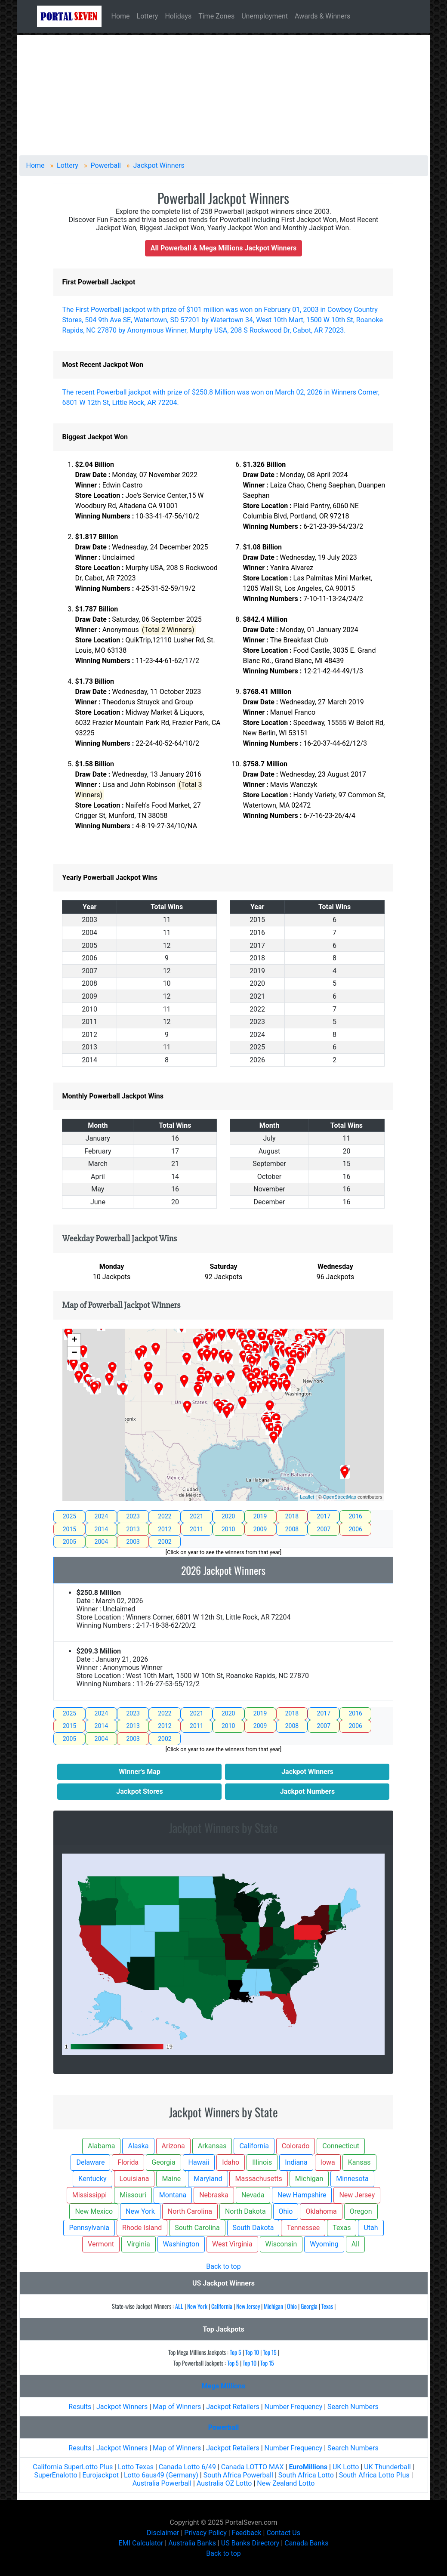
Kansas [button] (359, 2162)
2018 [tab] (292, 1516)
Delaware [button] (90, 2162)
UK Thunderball (387, 2467)
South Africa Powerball (239, 2475)
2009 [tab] (260, 1529)
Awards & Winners (322, 16)
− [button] (74, 1353)
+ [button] (74, 1340)
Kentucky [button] (92, 2179)
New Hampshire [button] (302, 2195)
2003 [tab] (132, 1541)
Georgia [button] (163, 2162)
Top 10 (252, 2352)
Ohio (292, 2306)
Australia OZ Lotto (224, 2483)
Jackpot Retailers (232, 2407)
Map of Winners (177, 2407)
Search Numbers (353, 2407)
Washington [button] (181, 2244)
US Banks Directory (250, 2543)
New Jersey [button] (357, 2195)
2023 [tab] (132, 1516)
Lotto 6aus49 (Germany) (161, 2475)
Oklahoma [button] (320, 2211)
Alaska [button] (138, 2146)
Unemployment (264, 16)
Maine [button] (171, 2179)
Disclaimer (163, 2533)
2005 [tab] (69, 1541)
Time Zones (216, 16)
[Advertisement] (223, 95)
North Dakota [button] (245, 2211)
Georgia (309, 2306)
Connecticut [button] (340, 2146)
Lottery (147, 16)
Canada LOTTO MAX (253, 2467)
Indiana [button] (296, 2162)
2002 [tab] (164, 1541)
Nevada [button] (253, 2195)
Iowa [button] (328, 2162)
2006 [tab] (355, 1529)
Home (120, 16)
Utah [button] (371, 2228)
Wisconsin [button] (281, 2244)
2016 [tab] (355, 1516)
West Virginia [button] (232, 2244)
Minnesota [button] (352, 2179)
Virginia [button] (138, 2244)
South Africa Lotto (307, 2475)
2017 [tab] (323, 1516)
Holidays (178, 16)
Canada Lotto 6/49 (187, 2467)
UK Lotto (346, 2467)
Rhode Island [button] (142, 2228)
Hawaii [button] (199, 2162)
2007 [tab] (323, 1529)
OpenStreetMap (339, 1496)
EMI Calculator (141, 2543)
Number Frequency (294, 2407)
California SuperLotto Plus (73, 2467)
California (221, 2306)
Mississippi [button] (89, 2195)
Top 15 (270, 2352)
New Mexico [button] (94, 2211)
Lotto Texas (136, 2467)
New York (197, 2306)
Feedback (247, 2533)
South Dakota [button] (253, 2228)
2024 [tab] (101, 1516)
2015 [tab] (69, 1529)
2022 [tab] (164, 1516)
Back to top (223, 2266)
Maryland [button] (208, 2179)
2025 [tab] (69, 1516)
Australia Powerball (162, 2483)
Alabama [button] (101, 2146)
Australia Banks (192, 2543)
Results (79, 2407)
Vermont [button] (101, 2244)
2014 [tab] (101, 1529)
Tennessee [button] (303, 2228)
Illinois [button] (262, 2162)
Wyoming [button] (324, 2244)
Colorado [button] (296, 2146)
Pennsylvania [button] (89, 2228)
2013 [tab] (132, 1529)
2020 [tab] (228, 1516)
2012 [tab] (164, 1529)
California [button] (253, 2146)
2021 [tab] (196, 1516)
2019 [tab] (260, 1516)
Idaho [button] (230, 2162)
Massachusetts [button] (258, 2179)
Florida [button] (128, 2162)
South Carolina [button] (197, 2228)
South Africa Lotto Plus (374, 2475)
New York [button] (140, 2211)
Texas (327, 2306)
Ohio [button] (286, 2211)
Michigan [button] (309, 2179)
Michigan (273, 2306)
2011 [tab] (196, 1529)
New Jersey (248, 2306)
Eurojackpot (101, 2475)
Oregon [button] (361, 2211)
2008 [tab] (292, 1529)
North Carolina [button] (190, 2211)
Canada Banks (306, 2543)
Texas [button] (342, 2228)
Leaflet (307, 1496)
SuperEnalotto (55, 2475)
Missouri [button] (133, 2195)
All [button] (355, 2244)
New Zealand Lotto (285, 2483)
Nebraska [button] (213, 2195)
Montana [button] (172, 2195)
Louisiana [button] (134, 2179)
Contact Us (283, 2533)
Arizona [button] (173, 2146)
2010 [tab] (228, 1529)
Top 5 (235, 2352)
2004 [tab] (101, 1541)
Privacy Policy (205, 2533)
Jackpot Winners (122, 2407)
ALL (179, 2306)
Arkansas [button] (212, 2146)
